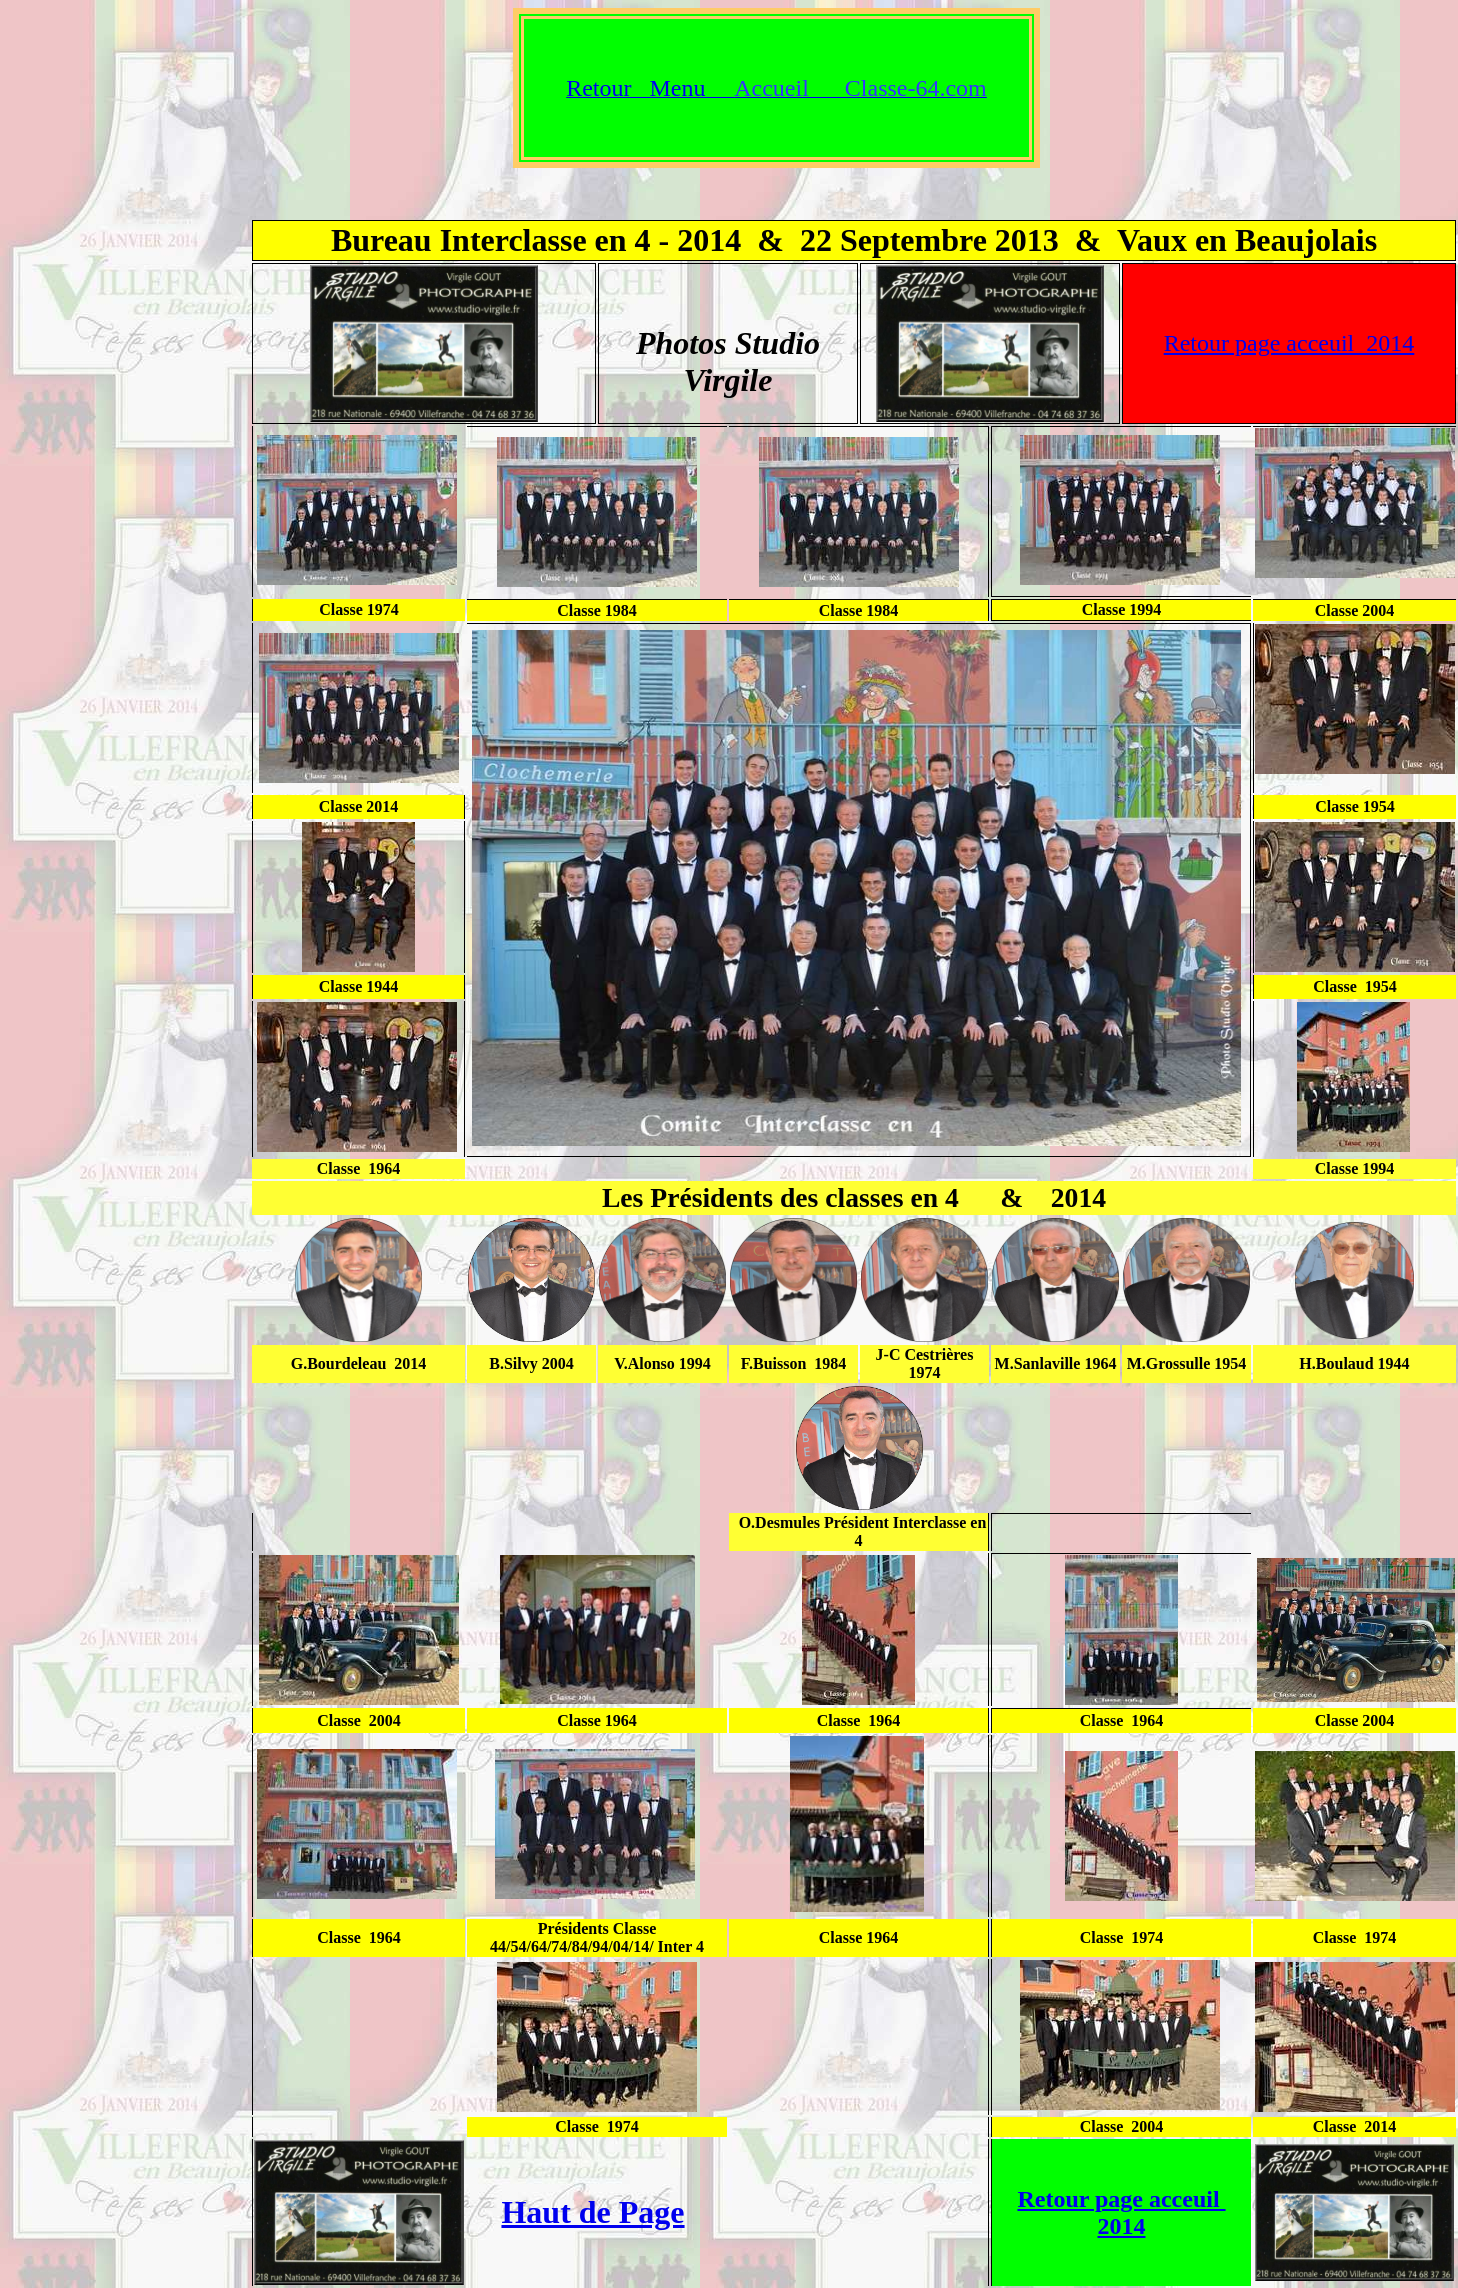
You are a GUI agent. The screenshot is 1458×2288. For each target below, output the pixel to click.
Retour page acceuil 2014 (1289, 343)
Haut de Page (592, 2212)
